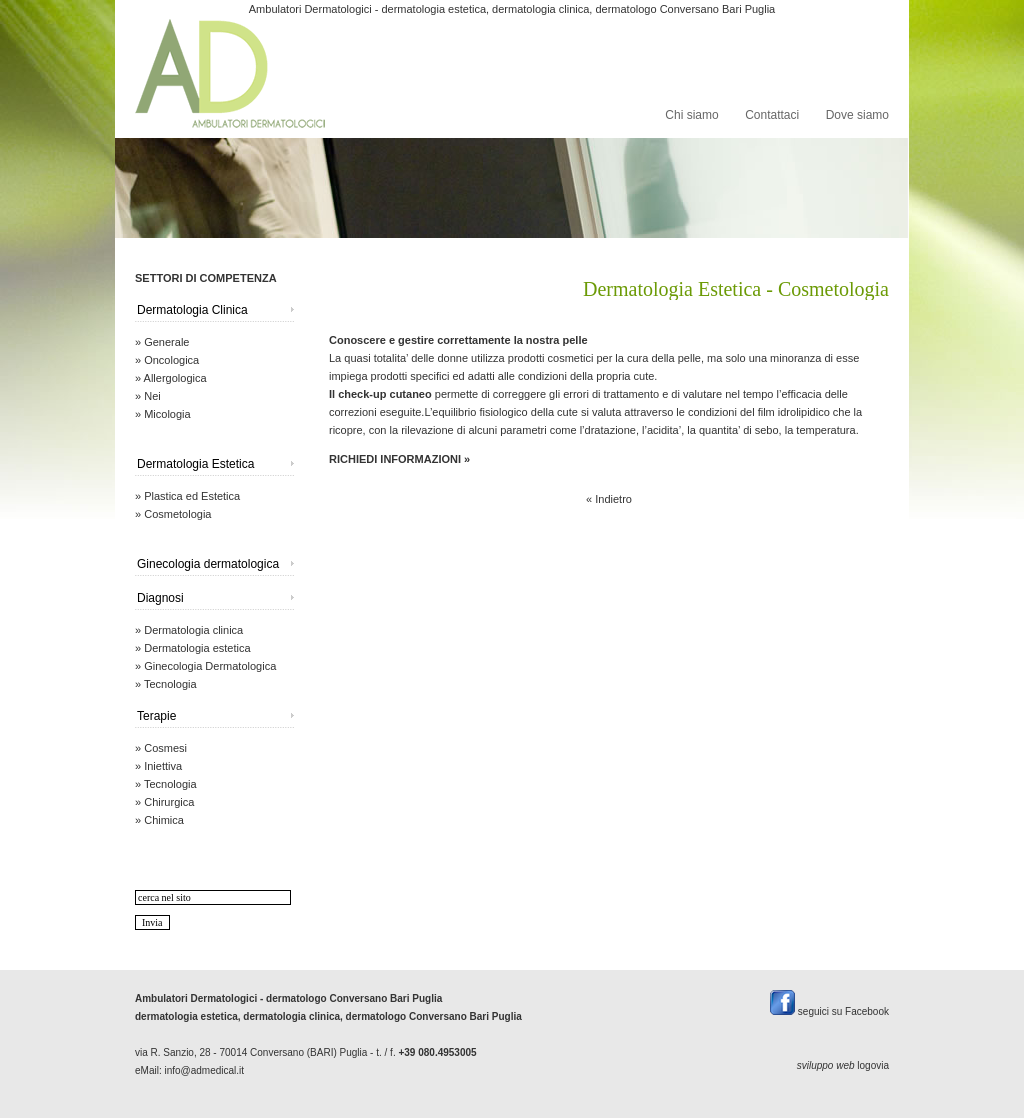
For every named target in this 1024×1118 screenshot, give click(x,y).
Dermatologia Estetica (195, 464)
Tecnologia (170, 684)
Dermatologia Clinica (192, 310)
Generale (166, 342)
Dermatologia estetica (197, 648)
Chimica (164, 820)
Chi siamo (691, 115)
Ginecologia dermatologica (208, 564)
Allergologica (175, 378)
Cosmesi (165, 748)
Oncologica (171, 360)
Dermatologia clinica (193, 630)
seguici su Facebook (829, 1011)
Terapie (156, 716)
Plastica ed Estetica (192, 496)
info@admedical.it (204, 1070)
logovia (873, 1065)
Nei (152, 396)
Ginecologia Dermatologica (210, 666)
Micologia (167, 414)
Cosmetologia (177, 514)
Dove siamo (857, 115)
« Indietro (609, 499)
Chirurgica (169, 802)
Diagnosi (160, 598)
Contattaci (772, 115)
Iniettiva (163, 766)
